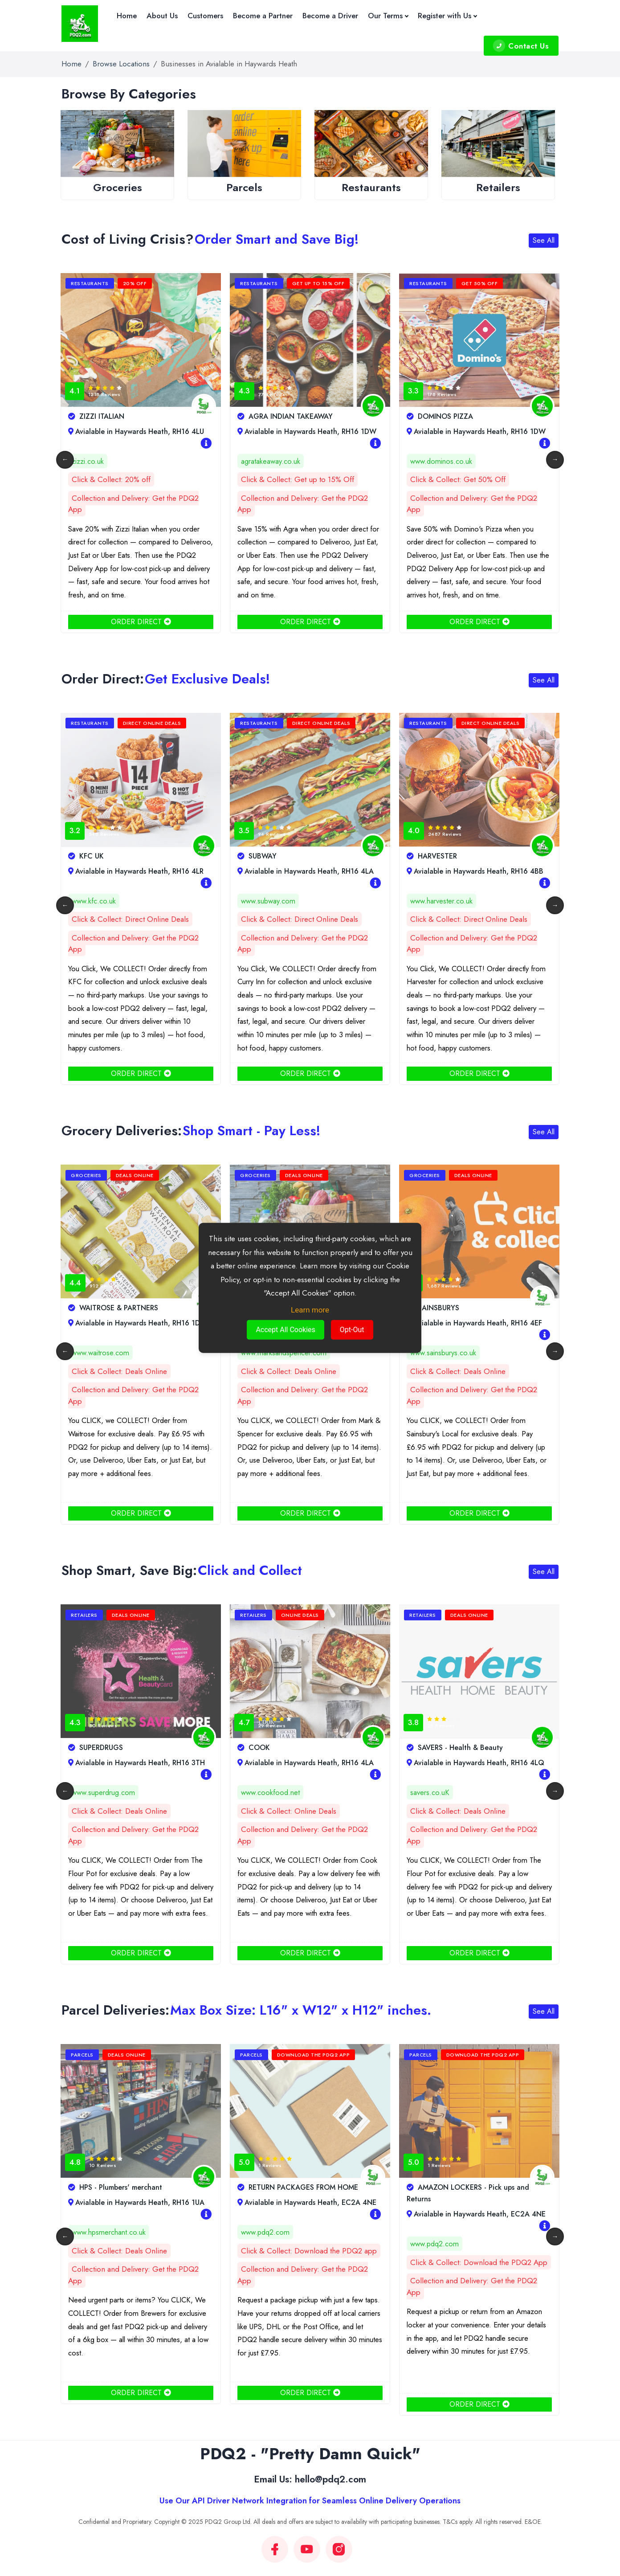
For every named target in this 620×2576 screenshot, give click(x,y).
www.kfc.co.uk (263, 900)
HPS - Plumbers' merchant (284, 2187)
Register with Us (447, 15)
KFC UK (255, 856)
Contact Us (521, 46)
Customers (205, 15)
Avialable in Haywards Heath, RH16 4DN (137, 1323)
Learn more (310, 1309)
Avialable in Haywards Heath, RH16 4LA (475, 871)
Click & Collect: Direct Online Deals (130, 919)
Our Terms (388, 15)
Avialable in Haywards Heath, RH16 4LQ (137, 1763)
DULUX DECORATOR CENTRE (121, 2187)
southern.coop (94, 1352)
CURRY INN (92, 856)
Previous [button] (65, 460)
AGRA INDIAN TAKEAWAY (454, 416)
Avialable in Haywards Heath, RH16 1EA (136, 871)
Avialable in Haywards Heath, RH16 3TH (475, 1323)
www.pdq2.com (434, 2232)
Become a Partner (263, 15)
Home (127, 15)
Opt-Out (352, 1329)
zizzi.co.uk (257, 461)
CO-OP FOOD (96, 1308)
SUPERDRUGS (264, 1747)
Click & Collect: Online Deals (458, 1811)
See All (544, 240)
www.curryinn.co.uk (101, 900)
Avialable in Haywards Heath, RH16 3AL (136, 431)
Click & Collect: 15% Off (111, 479)
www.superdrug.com (272, 1792)
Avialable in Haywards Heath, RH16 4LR (305, 871)
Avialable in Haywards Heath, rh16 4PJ (134, 2202)
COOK (423, 1747)
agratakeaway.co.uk (439, 461)
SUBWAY (426, 856)
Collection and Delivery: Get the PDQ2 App (133, 504)
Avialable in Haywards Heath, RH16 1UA (305, 2202)
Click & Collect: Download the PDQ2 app (478, 2250)
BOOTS (86, 1747)
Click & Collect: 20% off (280, 479)
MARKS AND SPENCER (449, 1308)
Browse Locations (121, 63)
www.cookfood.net (439, 1792)
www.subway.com (437, 900)
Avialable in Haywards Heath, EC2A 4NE (476, 2202)
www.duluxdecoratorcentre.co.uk (121, 2221)
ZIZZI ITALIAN (265, 416)
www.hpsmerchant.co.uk (278, 2232)
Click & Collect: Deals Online (119, 1371)
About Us (162, 15)
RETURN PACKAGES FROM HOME (467, 2187)
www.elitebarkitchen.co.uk (111, 461)
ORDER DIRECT (141, 622)
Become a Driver (330, 15)
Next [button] (555, 460)
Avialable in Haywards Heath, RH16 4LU (305, 431)
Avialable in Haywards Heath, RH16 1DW (476, 431)
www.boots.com (97, 1792)
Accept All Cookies (285, 1329)
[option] (119, 162)
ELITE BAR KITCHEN (106, 416)
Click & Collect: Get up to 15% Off (466, 479)
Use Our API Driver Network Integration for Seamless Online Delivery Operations (310, 2500)
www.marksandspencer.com (453, 1352)
